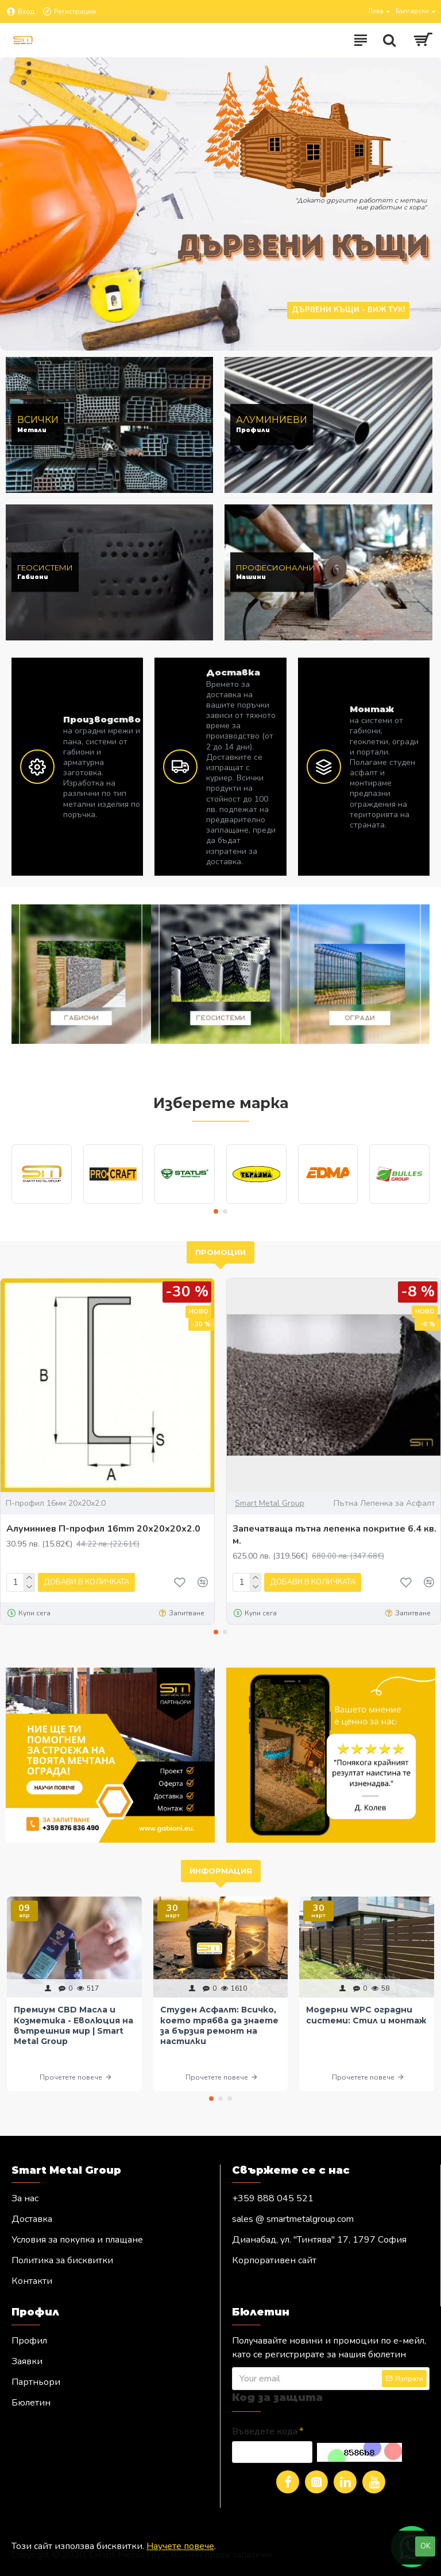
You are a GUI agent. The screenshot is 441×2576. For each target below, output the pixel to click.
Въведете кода (264, 2431)
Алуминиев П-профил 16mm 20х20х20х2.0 (103, 1529)
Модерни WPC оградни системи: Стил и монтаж (366, 2014)
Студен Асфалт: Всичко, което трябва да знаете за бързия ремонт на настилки (219, 2025)
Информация (220, 1870)
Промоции (220, 1252)
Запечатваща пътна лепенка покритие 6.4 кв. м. (334, 1535)
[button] (216, 1211)
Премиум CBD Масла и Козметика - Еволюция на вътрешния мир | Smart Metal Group (73, 2025)
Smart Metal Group (269, 1503)
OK (425, 2546)
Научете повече (180, 2546)
